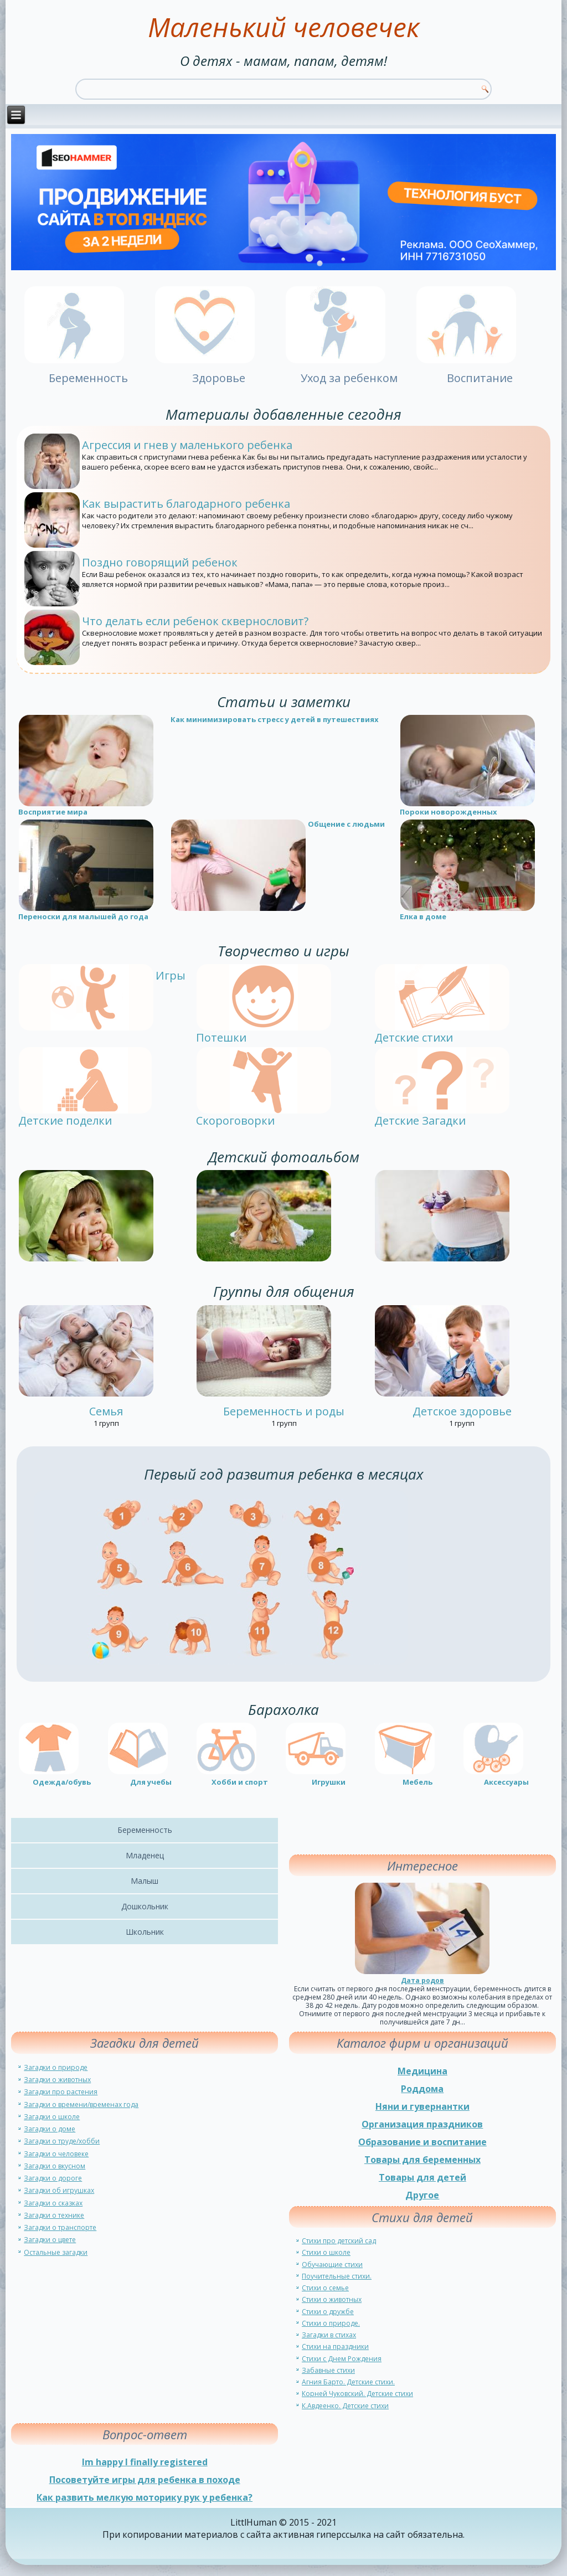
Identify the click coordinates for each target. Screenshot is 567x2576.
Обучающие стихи (332, 2264)
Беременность (144, 1830)
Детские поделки (65, 1120)
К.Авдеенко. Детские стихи (345, 2405)
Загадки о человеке (56, 2153)
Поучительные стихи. (337, 2276)
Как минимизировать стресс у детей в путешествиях (275, 719)
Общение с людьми (346, 824)
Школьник (145, 1931)
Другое (422, 2195)
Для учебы (151, 1782)
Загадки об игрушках (59, 2190)
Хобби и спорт (240, 1782)
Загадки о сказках (53, 2203)
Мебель (417, 1782)
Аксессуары (506, 1782)
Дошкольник (144, 1906)
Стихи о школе (326, 2252)
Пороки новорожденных (448, 812)
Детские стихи (413, 1037)
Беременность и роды (283, 1411)
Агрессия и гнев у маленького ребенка (187, 444)
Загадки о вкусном (54, 2166)
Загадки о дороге (53, 2178)
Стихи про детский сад (339, 2240)
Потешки (221, 1037)
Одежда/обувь (62, 1782)
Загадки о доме (49, 2129)
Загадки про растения (60, 2091)
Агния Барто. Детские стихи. (348, 2382)
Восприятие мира (52, 812)
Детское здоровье (462, 1411)
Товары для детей (422, 2177)
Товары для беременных (422, 2159)
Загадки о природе (55, 2067)
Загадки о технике (54, 2215)
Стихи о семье (325, 2287)
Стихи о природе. (331, 2323)
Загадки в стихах (329, 2335)
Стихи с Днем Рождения (342, 2358)
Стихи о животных (332, 2299)
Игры (170, 975)
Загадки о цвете (50, 2239)
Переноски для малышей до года (83, 916)
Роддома (422, 2089)
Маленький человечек (283, 27)
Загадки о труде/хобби (62, 2141)
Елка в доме (423, 916)
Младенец (145, 1855)
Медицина (422, 2071)
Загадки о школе (52, 2116)
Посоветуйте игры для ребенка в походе (144, 2480)
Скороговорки (235, 1120)
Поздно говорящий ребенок (160, 562)
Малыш (144, 1881)
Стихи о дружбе (328, 2311)
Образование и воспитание (422, 2142)
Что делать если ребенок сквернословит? (195, 621)
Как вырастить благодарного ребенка (186, 503)
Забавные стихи (328, 2370)
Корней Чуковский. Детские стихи (357, 2393)
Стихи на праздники (335, 2346)
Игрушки (329, 1782)
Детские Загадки (420, 1120)
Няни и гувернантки (422, 2106)
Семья (106, 1411)
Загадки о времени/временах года (81, 2104)
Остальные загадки (55, 2252)
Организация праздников (422, 2124)
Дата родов (422, 1980)
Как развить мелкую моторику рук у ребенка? (144, 2497)
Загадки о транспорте (60, 2227)
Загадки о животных (57, 2079)
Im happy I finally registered (145, 2462)
